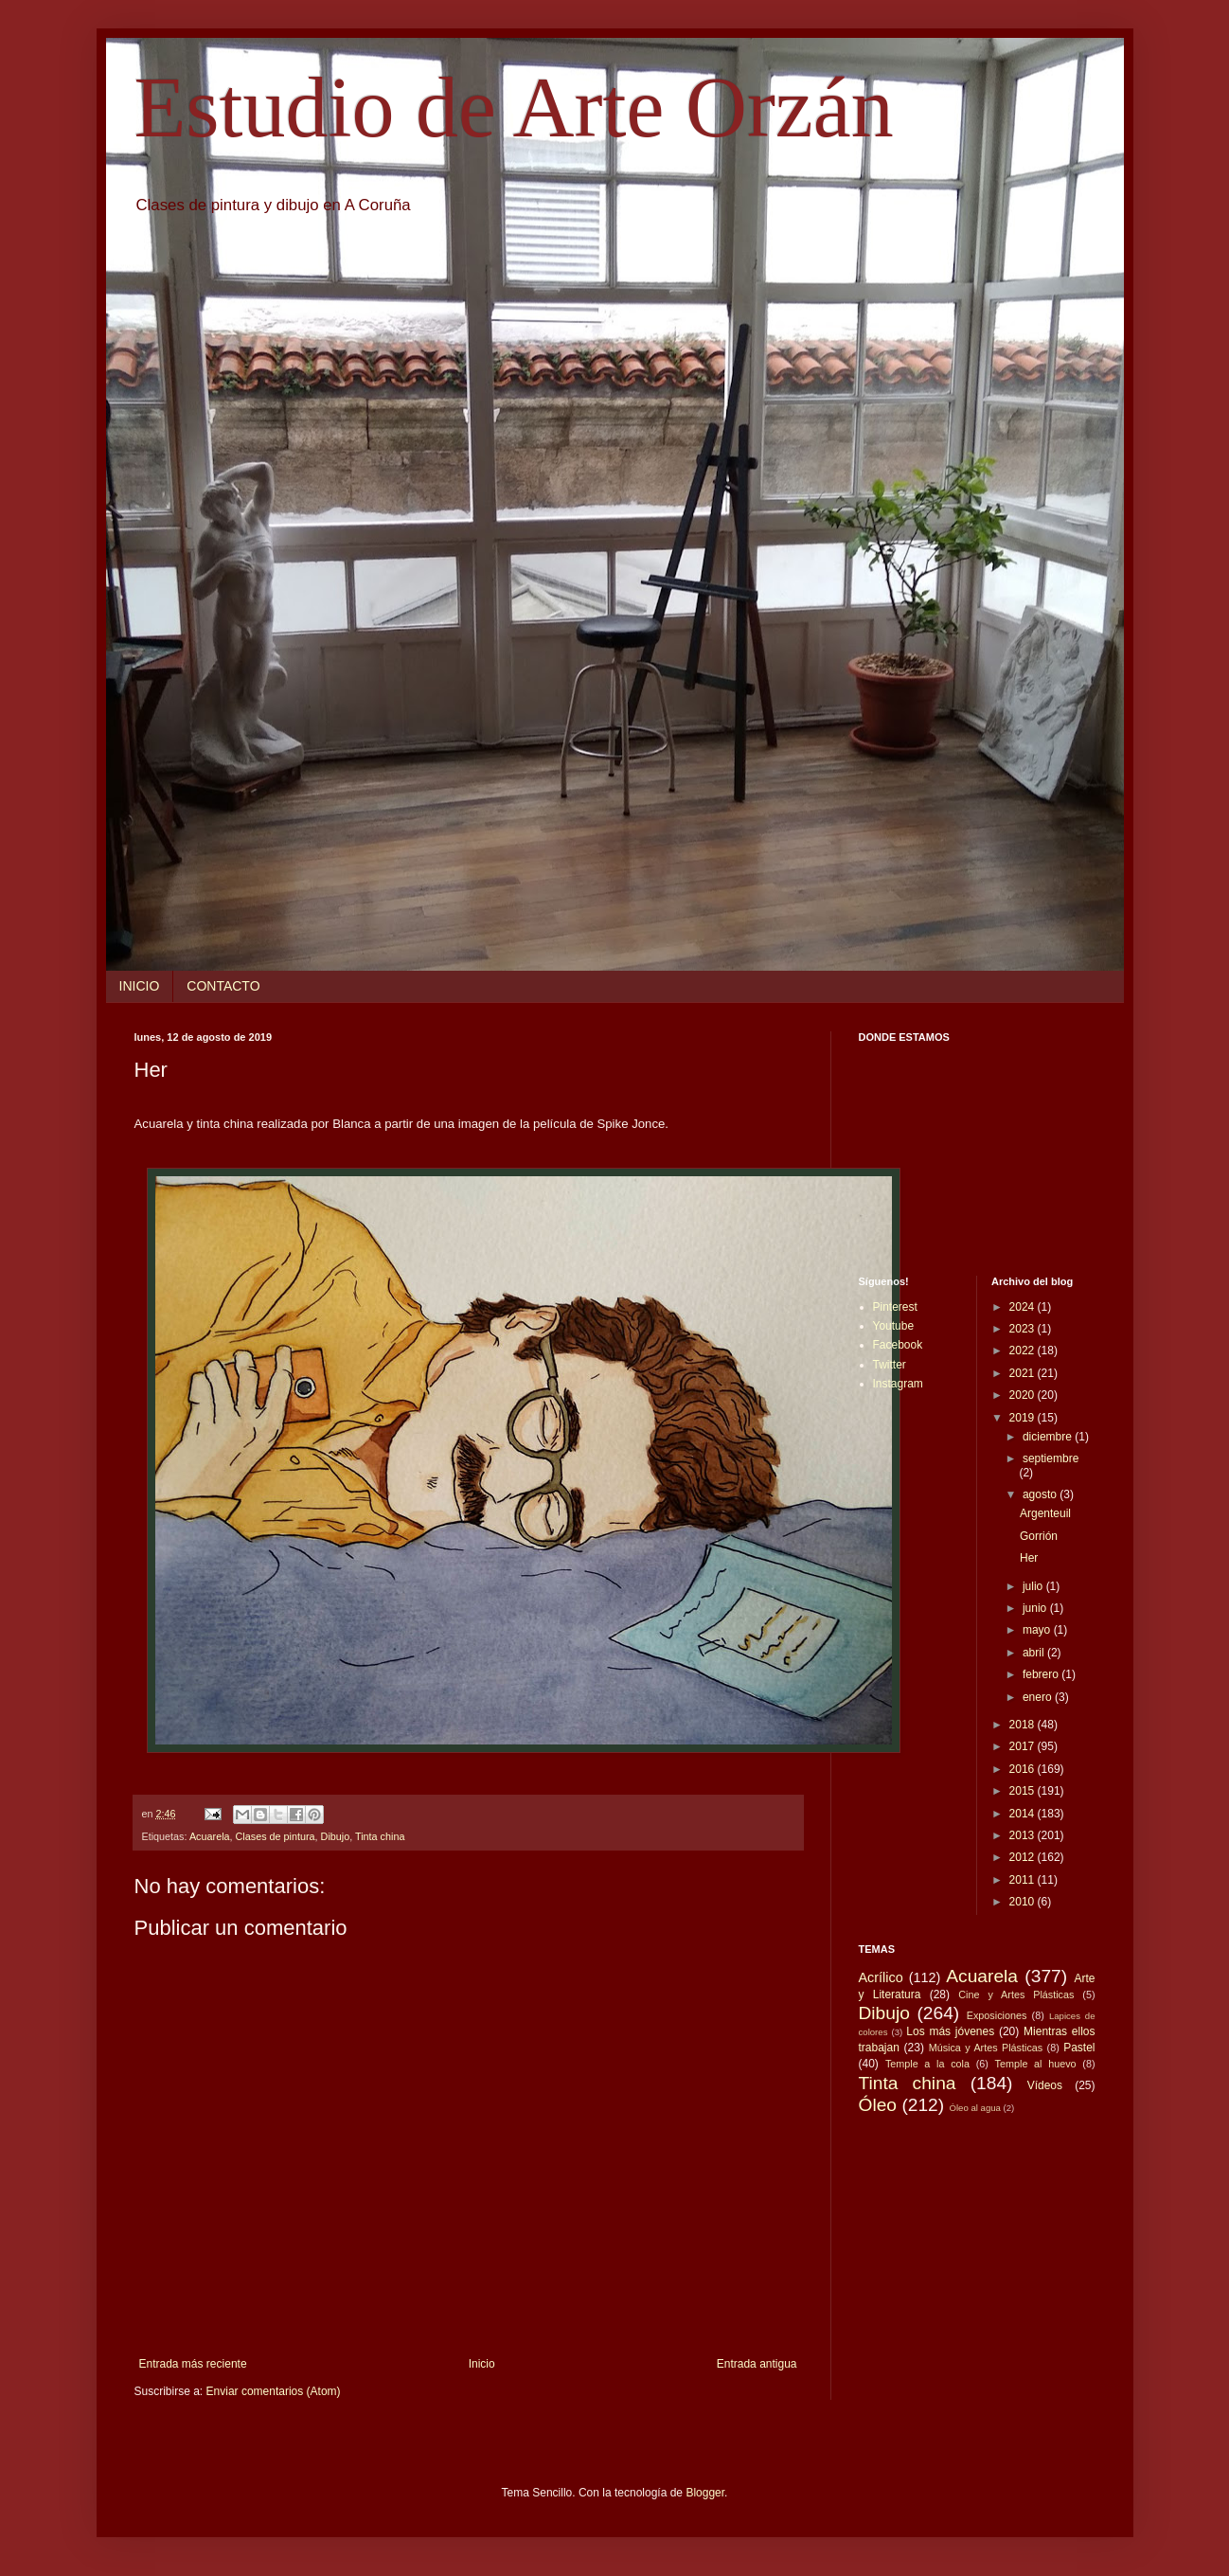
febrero (1042, 1674)
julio (1034, 1586)
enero (1039, 1697)
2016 (1023, 1769)
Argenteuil (1045, 1513)
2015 (1023, 1791)
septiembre (1050, 1458)
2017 (1023, 1746)
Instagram (898, 1383)
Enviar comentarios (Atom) (273, 2391)
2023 (1023, 1328)
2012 (1023, 1857)
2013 (1023, 1835)
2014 (1023, 1813)
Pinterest (895, 1307)
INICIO (139, 985)
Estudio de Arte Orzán (514, 107)
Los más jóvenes (950, 2031)
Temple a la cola (927, 2063)
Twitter (889, 1364)
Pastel (1079, 2047)
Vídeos (1044, 2085)
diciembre (1049, 1436)
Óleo (878, 2105)
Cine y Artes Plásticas (1016, 1994)
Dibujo (335, 1836)
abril (1035, 1652)
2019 (1023, 1417)
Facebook (898, 1344)
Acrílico (881, 1977)
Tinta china (379, 1836)
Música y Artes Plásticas (986, 2047)
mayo (1038, 1630)
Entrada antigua (757, 2363)
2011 (1023, 1880)
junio (1036, 1608)
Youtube (894, 1326)
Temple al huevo (1036, 2063)
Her (1029, 1558)
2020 (1023, 1395)
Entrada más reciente (193, 2363)
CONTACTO (223, 985)
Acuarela (209, 1836)
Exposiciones (997, 2015)
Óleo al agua (975, 2107)
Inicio (482, 2363)
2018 (1023, 1724)
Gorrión (1039, 1536)
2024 (1023, 1307)
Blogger (705, 2492)
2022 (1023, 1350)
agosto (1041, 1494)
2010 (1023, 1901)
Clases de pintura (275, 1836)
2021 (1023, 1373)
